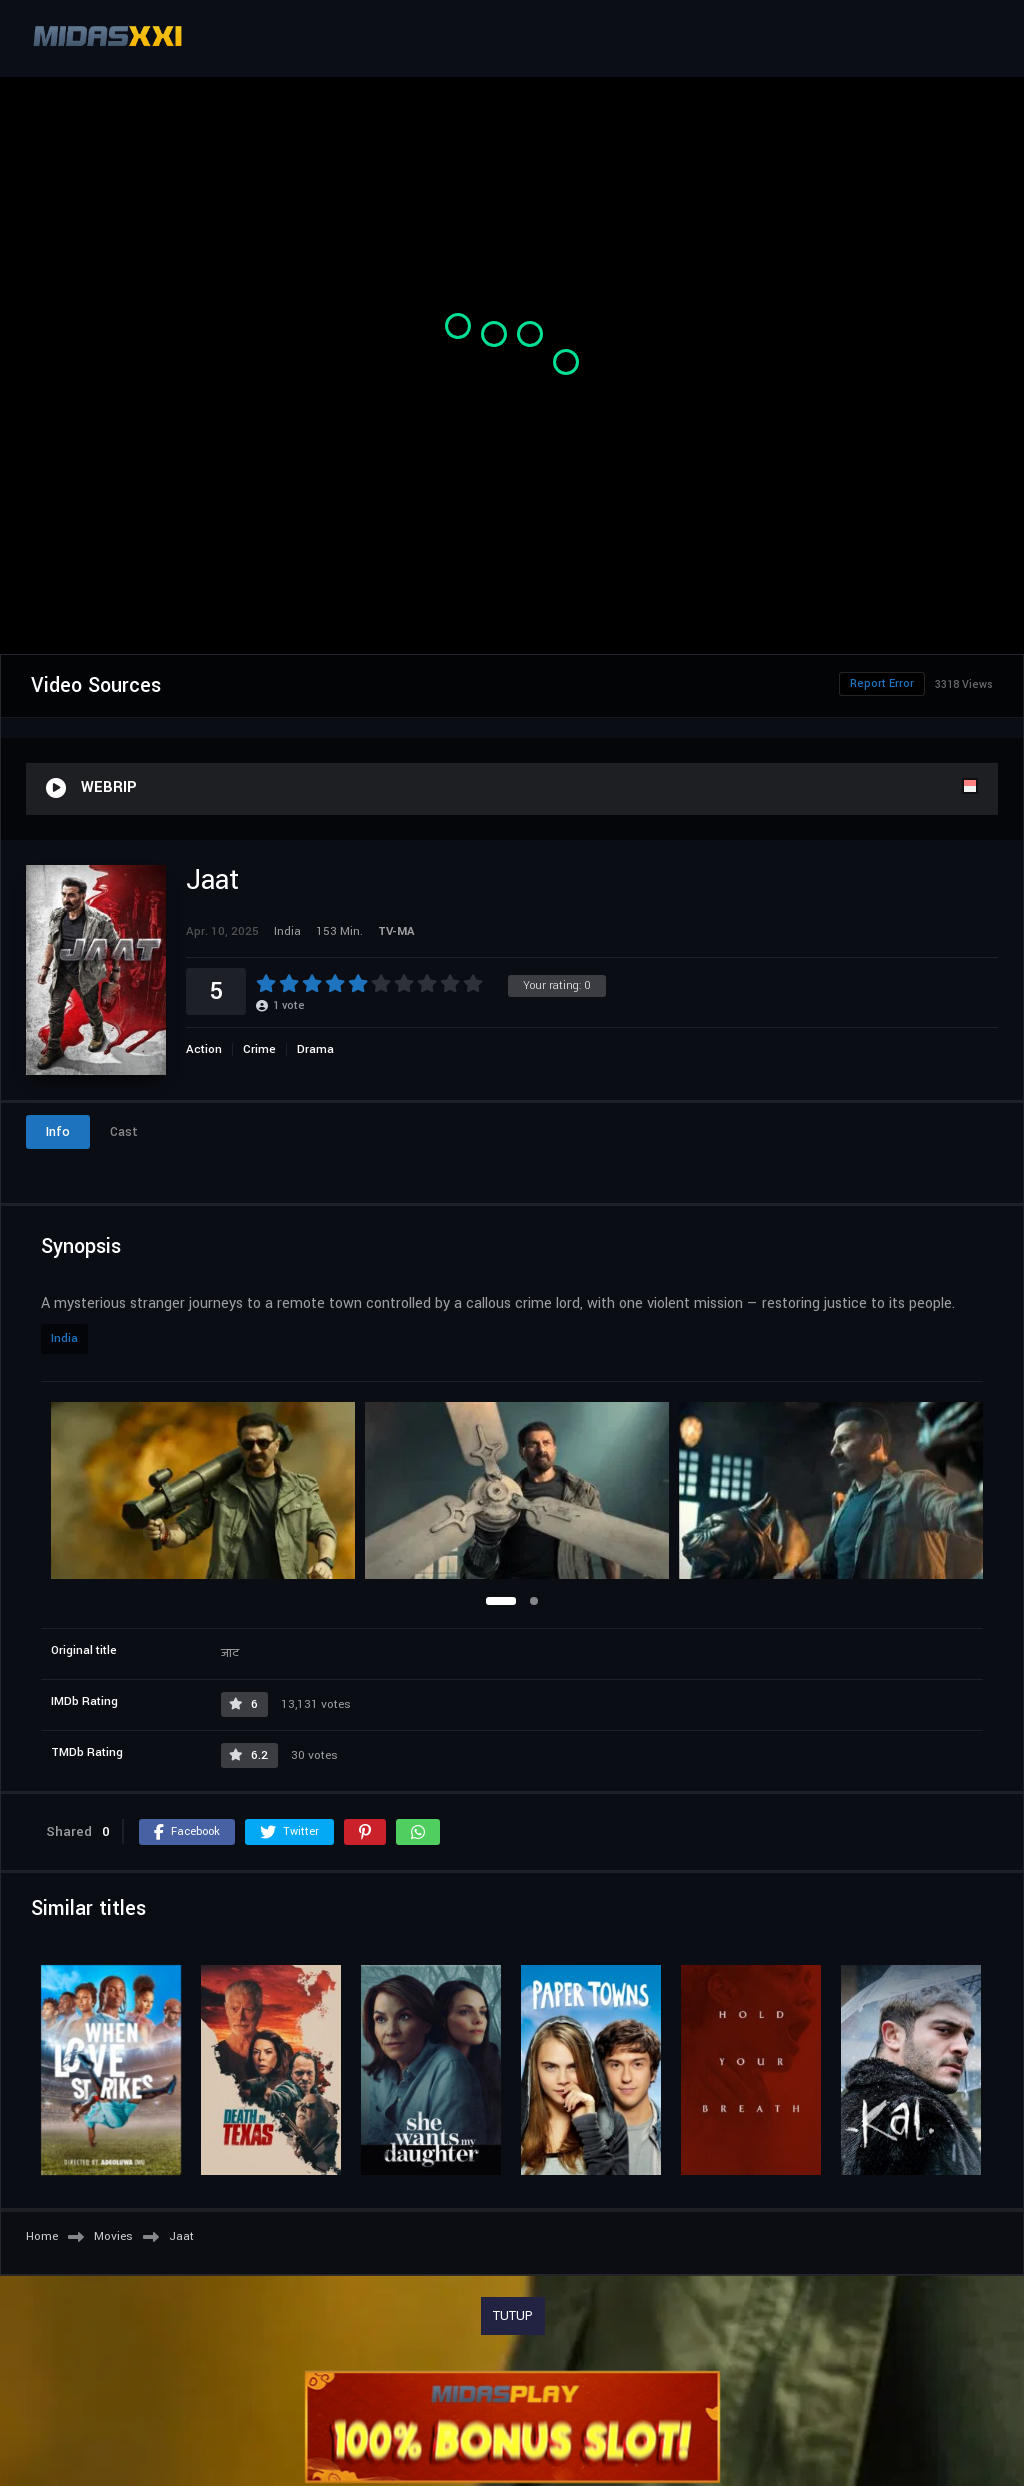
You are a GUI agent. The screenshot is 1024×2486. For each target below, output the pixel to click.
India (64, 1338)
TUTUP (513, 2316)
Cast (124, 1132)
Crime (259, 1049)
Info (58, 1132)
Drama (315, 1049)
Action (204, 1049)
